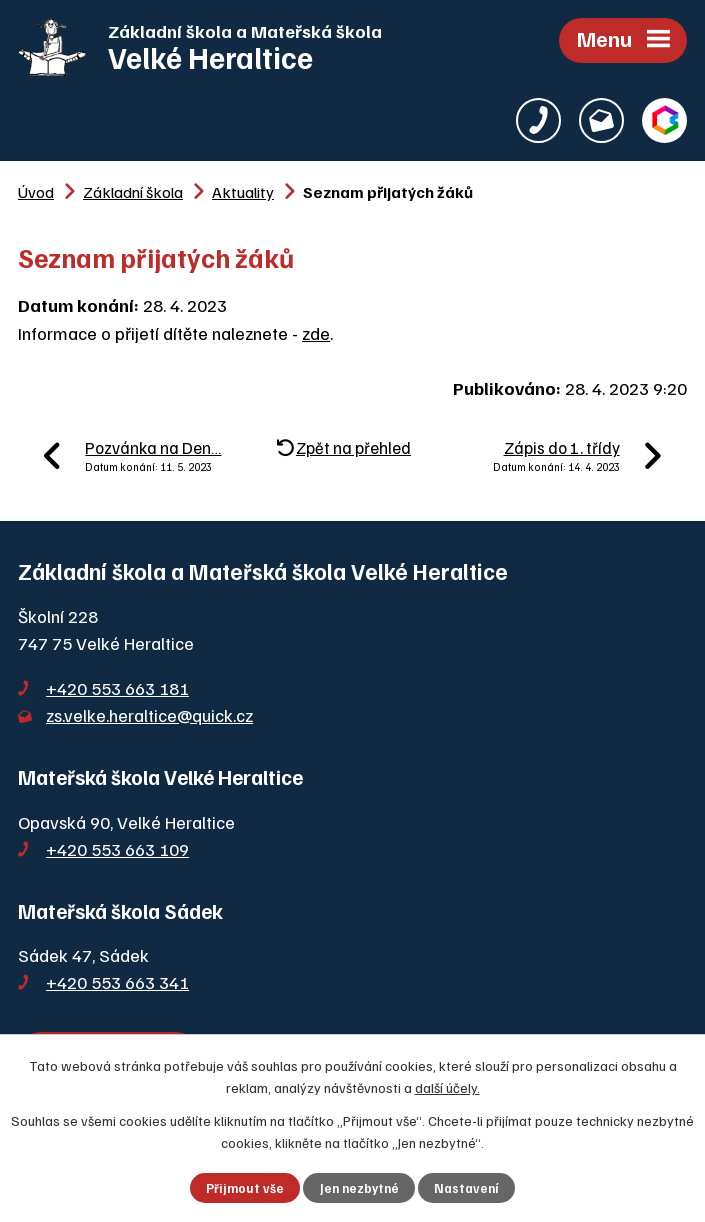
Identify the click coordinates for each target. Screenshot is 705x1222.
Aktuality (243, 191)
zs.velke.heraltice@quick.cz (149, 715)
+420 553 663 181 (117, 688)
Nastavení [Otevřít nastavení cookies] (466, 1188)
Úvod (36, 191)
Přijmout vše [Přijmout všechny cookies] (245, 1188)
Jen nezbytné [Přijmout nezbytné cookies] (359, 1188)
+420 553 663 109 (117, 849)
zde (316, 333)
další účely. (447, 1087)
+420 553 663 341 (117, 982)
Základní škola (133, 191)
